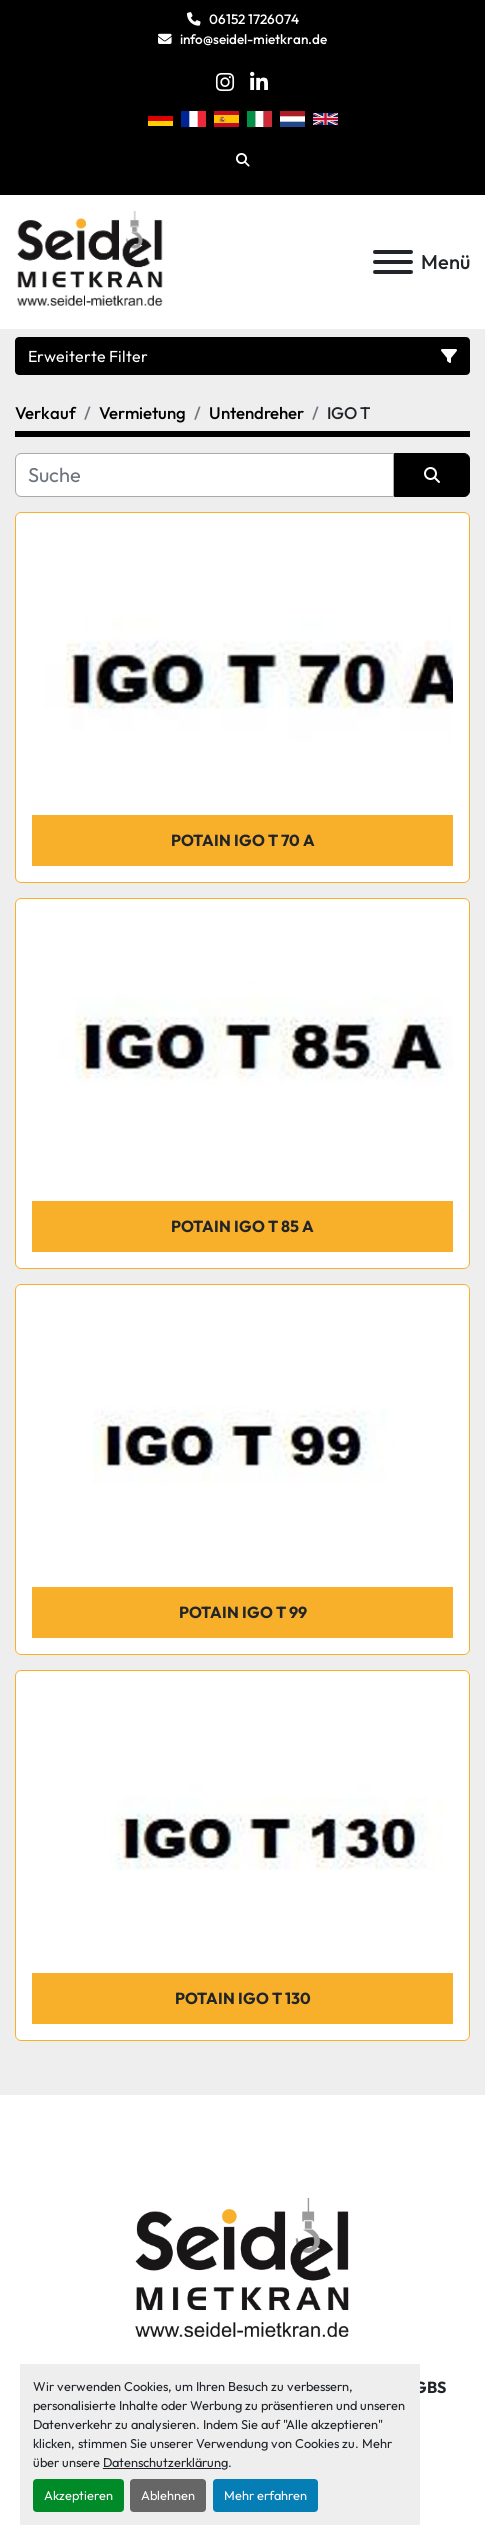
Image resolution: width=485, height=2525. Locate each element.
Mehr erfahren (265, 2495)
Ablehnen (168, 2495)
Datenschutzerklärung (165, 2462)
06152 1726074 (254, 19)
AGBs (424, 2387)
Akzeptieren (78, 2495)
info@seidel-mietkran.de (253, 39)
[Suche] (204, 475)
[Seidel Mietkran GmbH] (242, 2271)
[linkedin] (259, 82)
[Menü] (393, 262)
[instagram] (224, 82)
